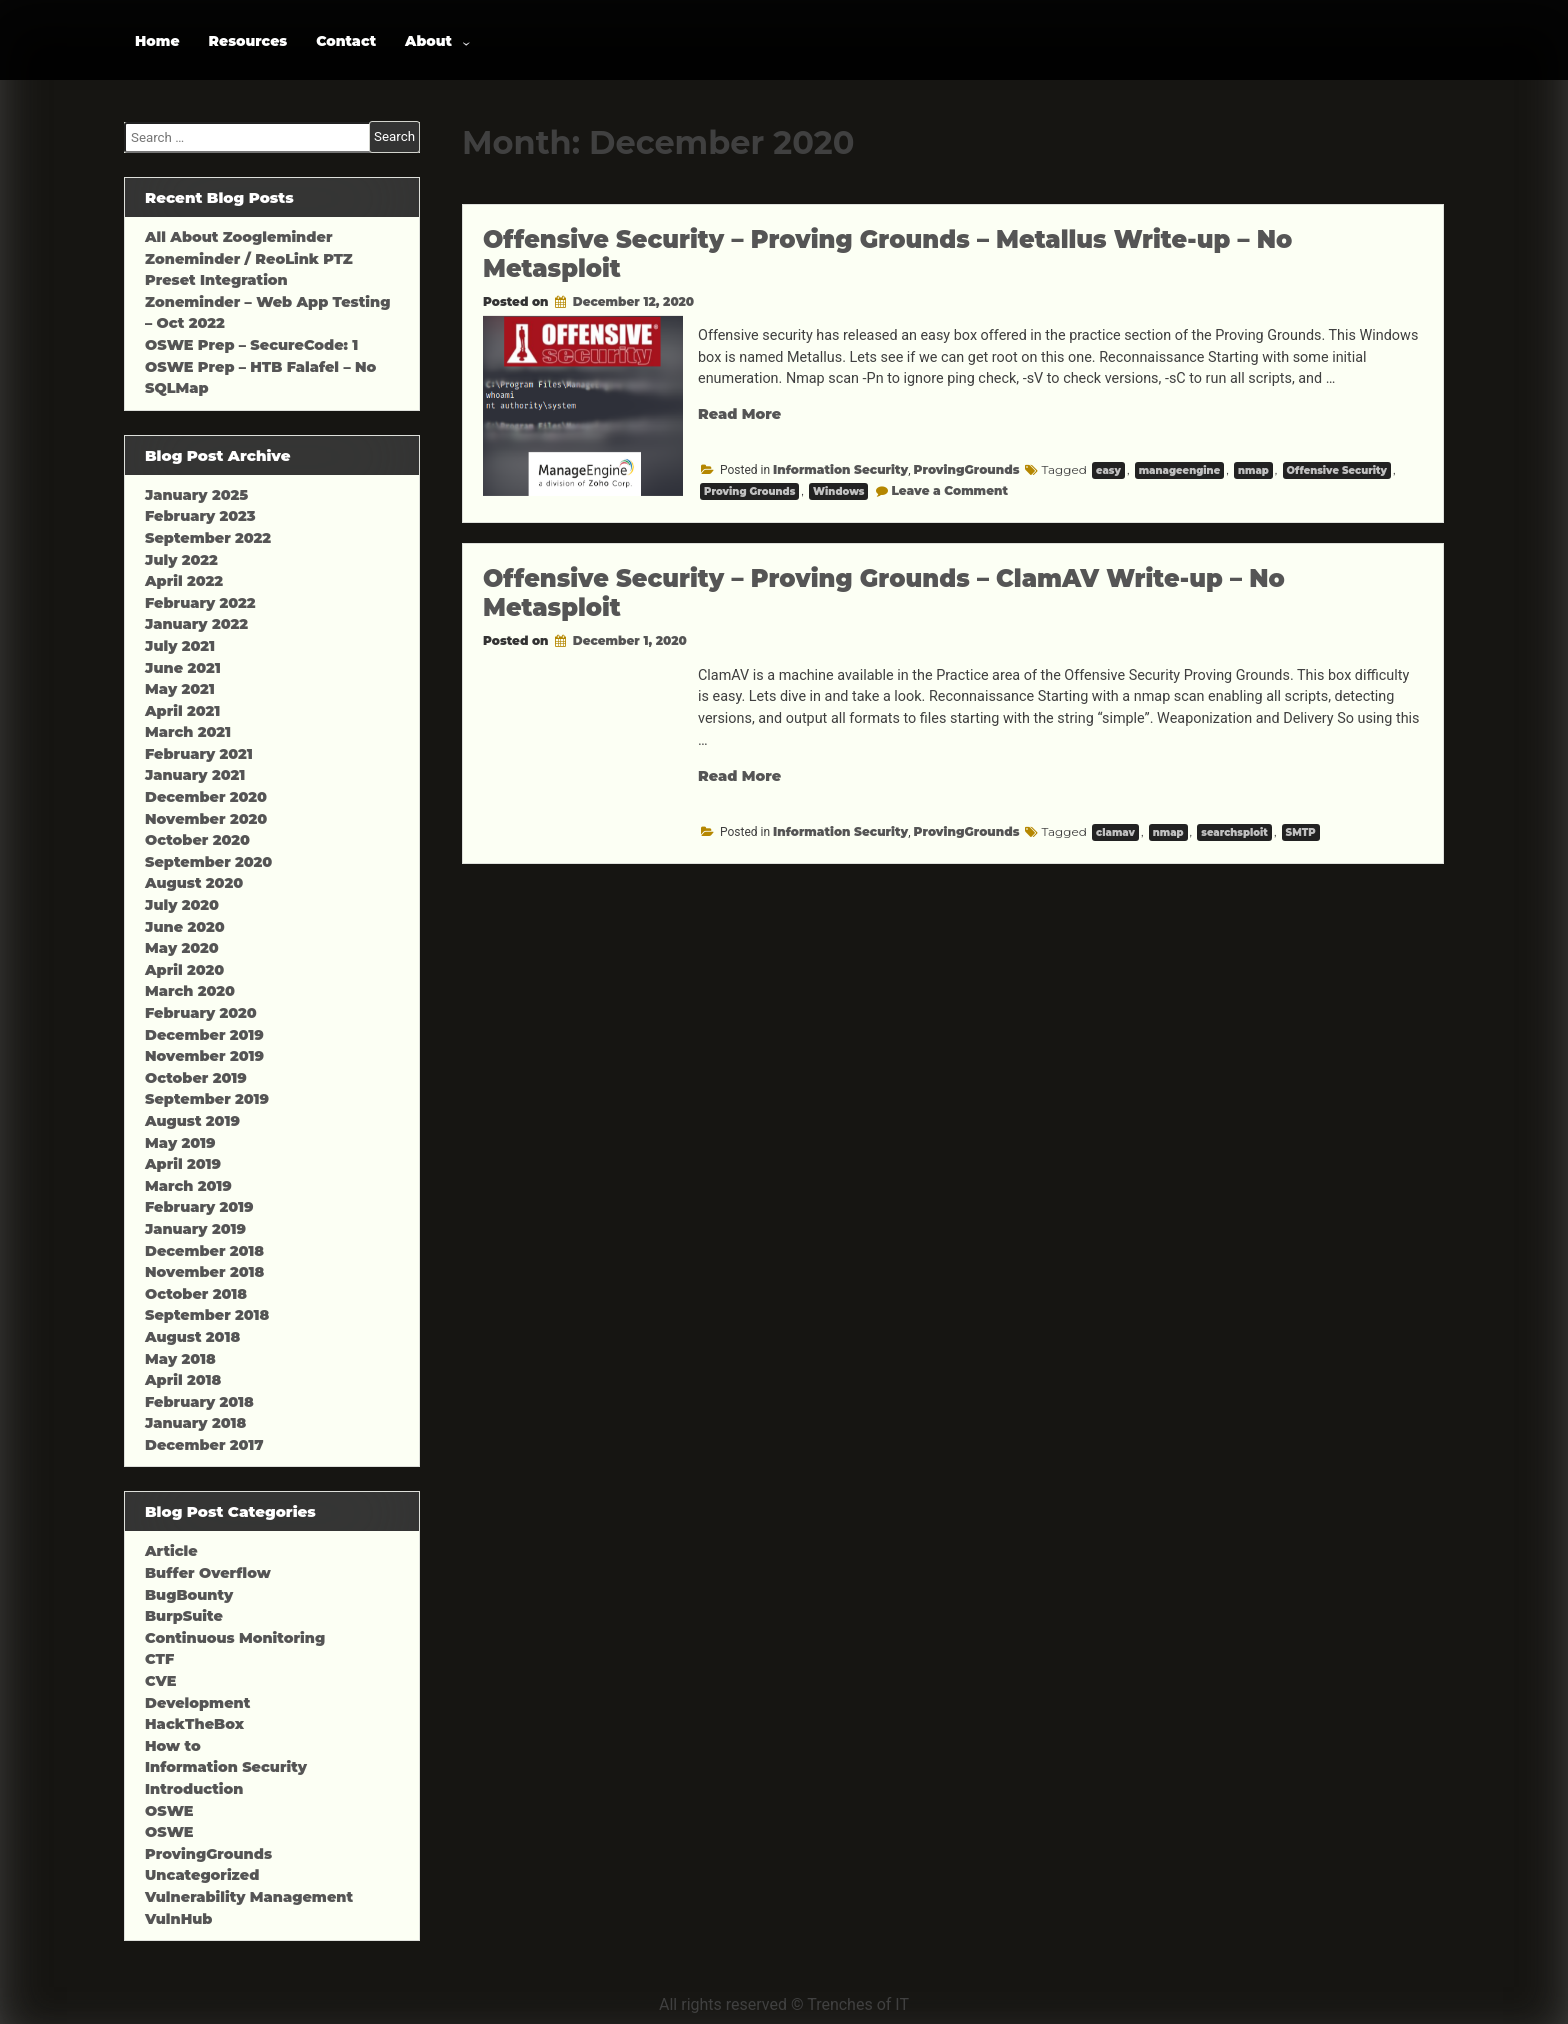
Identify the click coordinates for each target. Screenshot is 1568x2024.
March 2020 (190, 991)
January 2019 (195, 1229)
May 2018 (180, 1359)
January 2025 (196, 495)
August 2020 (194, 883)
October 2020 (197, 840)
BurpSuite (184, 1616)
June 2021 (183, 668)
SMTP (1301, 832)
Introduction (194, 1789)
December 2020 (206, 797)
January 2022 (196, 624)
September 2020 (208, 862)
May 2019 (180, 1143)
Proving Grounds (749, 491)
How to (173, 1746)
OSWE (169, 1811)
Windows (839, 491)
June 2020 (185, 927)
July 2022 (181, 560)
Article (171, 1551)
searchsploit (1234, 832)
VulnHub (178, 1919)
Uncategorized (202, 1875)
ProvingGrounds (967, 469)
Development (197, 1703)
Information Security (840, 469)
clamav (1115, 832)
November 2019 (204, 1056)
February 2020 (201, 1013)
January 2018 (195, 1423)
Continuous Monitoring (235, 1638)
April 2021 (182, 711)
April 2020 (184, 970)
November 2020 (206, 819)
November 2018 (204, 1272)
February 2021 (199, 754)
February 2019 (199, 1207)
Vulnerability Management (249, 1897)
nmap (1253, 470)
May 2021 (180, 689)
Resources (248, 41)
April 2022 (184, 581)
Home (157, 41)
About (428, 41)
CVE (160, 1681)
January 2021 (195, 775)
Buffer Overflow (208, 1573)
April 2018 (183, 1380)
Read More (739, 414)
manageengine (1180, 470)
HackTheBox (194, 1724)
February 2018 (199, 1402)
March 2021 (188, 732)
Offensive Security (1337, 470)
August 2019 (192, 1121)
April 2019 (183, 1164)
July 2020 (182, 905)
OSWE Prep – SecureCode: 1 (251, 345)
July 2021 (180, 646)
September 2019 (207, 1099)
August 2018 (192, 1337)
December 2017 (204, 1445)
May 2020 (182, 948)
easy (1108, 470)
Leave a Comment (949, 490)
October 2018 (196, 1294)
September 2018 (207, 1315)
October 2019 (196, 1078)
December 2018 (204, 1251)
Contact (346, 41)
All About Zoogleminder (238, 237)
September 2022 (208, 538)
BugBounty (189, 1595)
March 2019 (188, 1186)
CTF (159, 1659)
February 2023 (200, 516)
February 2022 (200, 603)
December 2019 (204, 1035)
